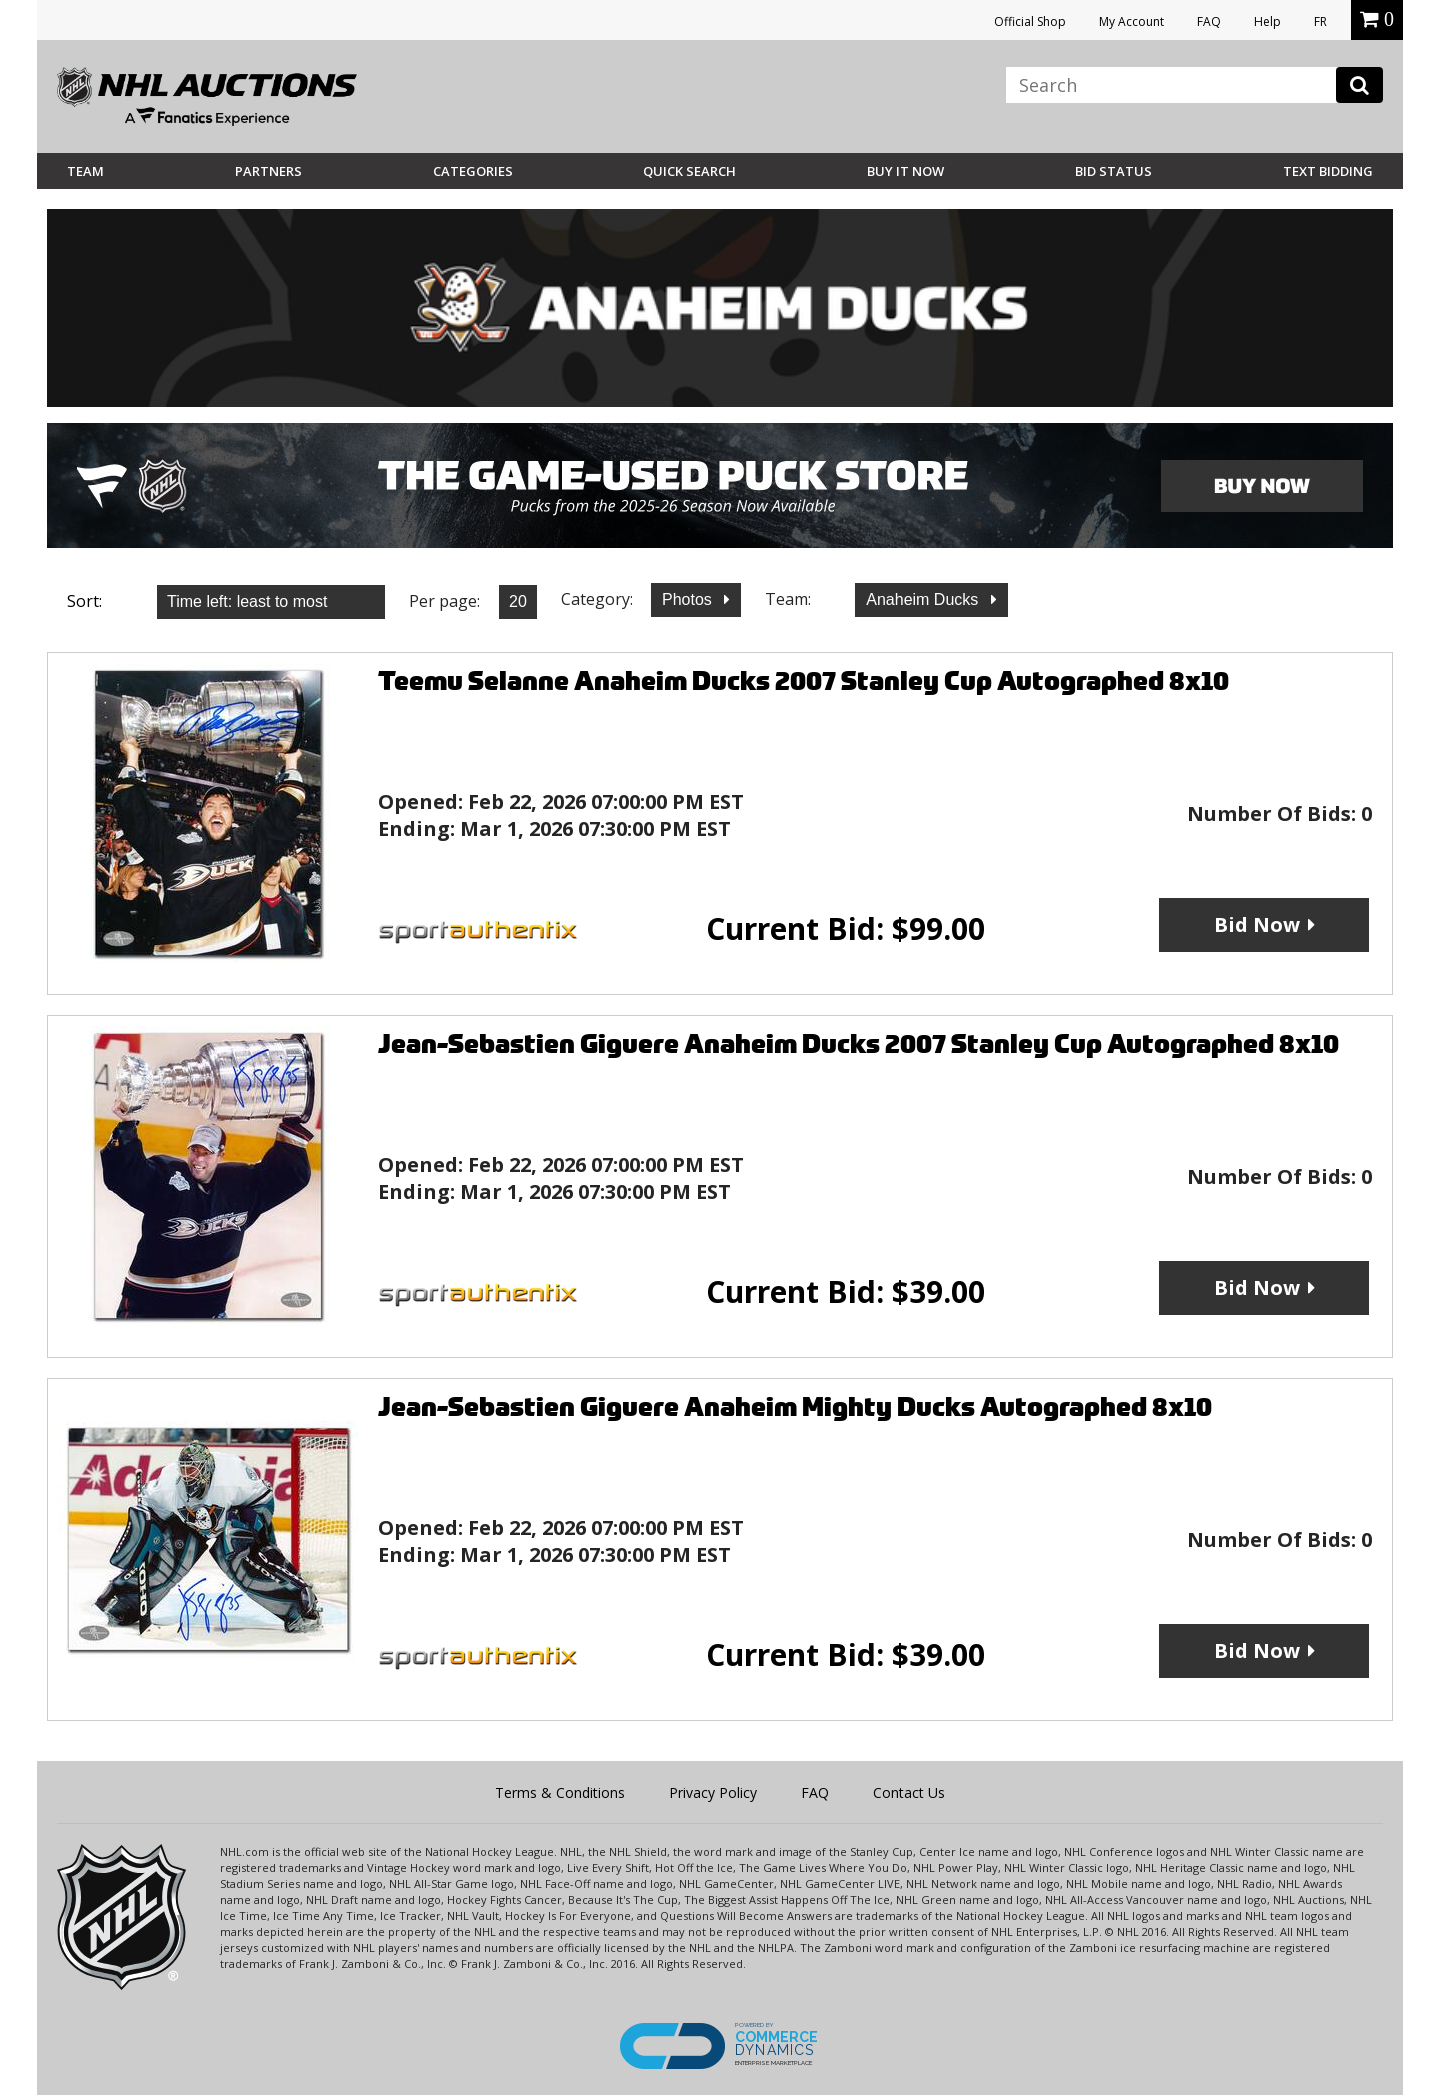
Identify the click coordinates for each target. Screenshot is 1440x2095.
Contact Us (909, 1792)
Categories (473, 171)
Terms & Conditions (560, 1792)
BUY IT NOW (905, 171)
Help (1267, 21)
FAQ (1209, 21)
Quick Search (689, 171)
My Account (1131, 21)
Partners (268, 171)
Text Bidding (1328, 171)
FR (1320, 21)
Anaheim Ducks (924, 599)
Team (85, 171)
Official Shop (1030, 21)
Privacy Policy (713, 1792)
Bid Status (1113, 171)
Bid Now (1257, 924)
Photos (689, 599)
